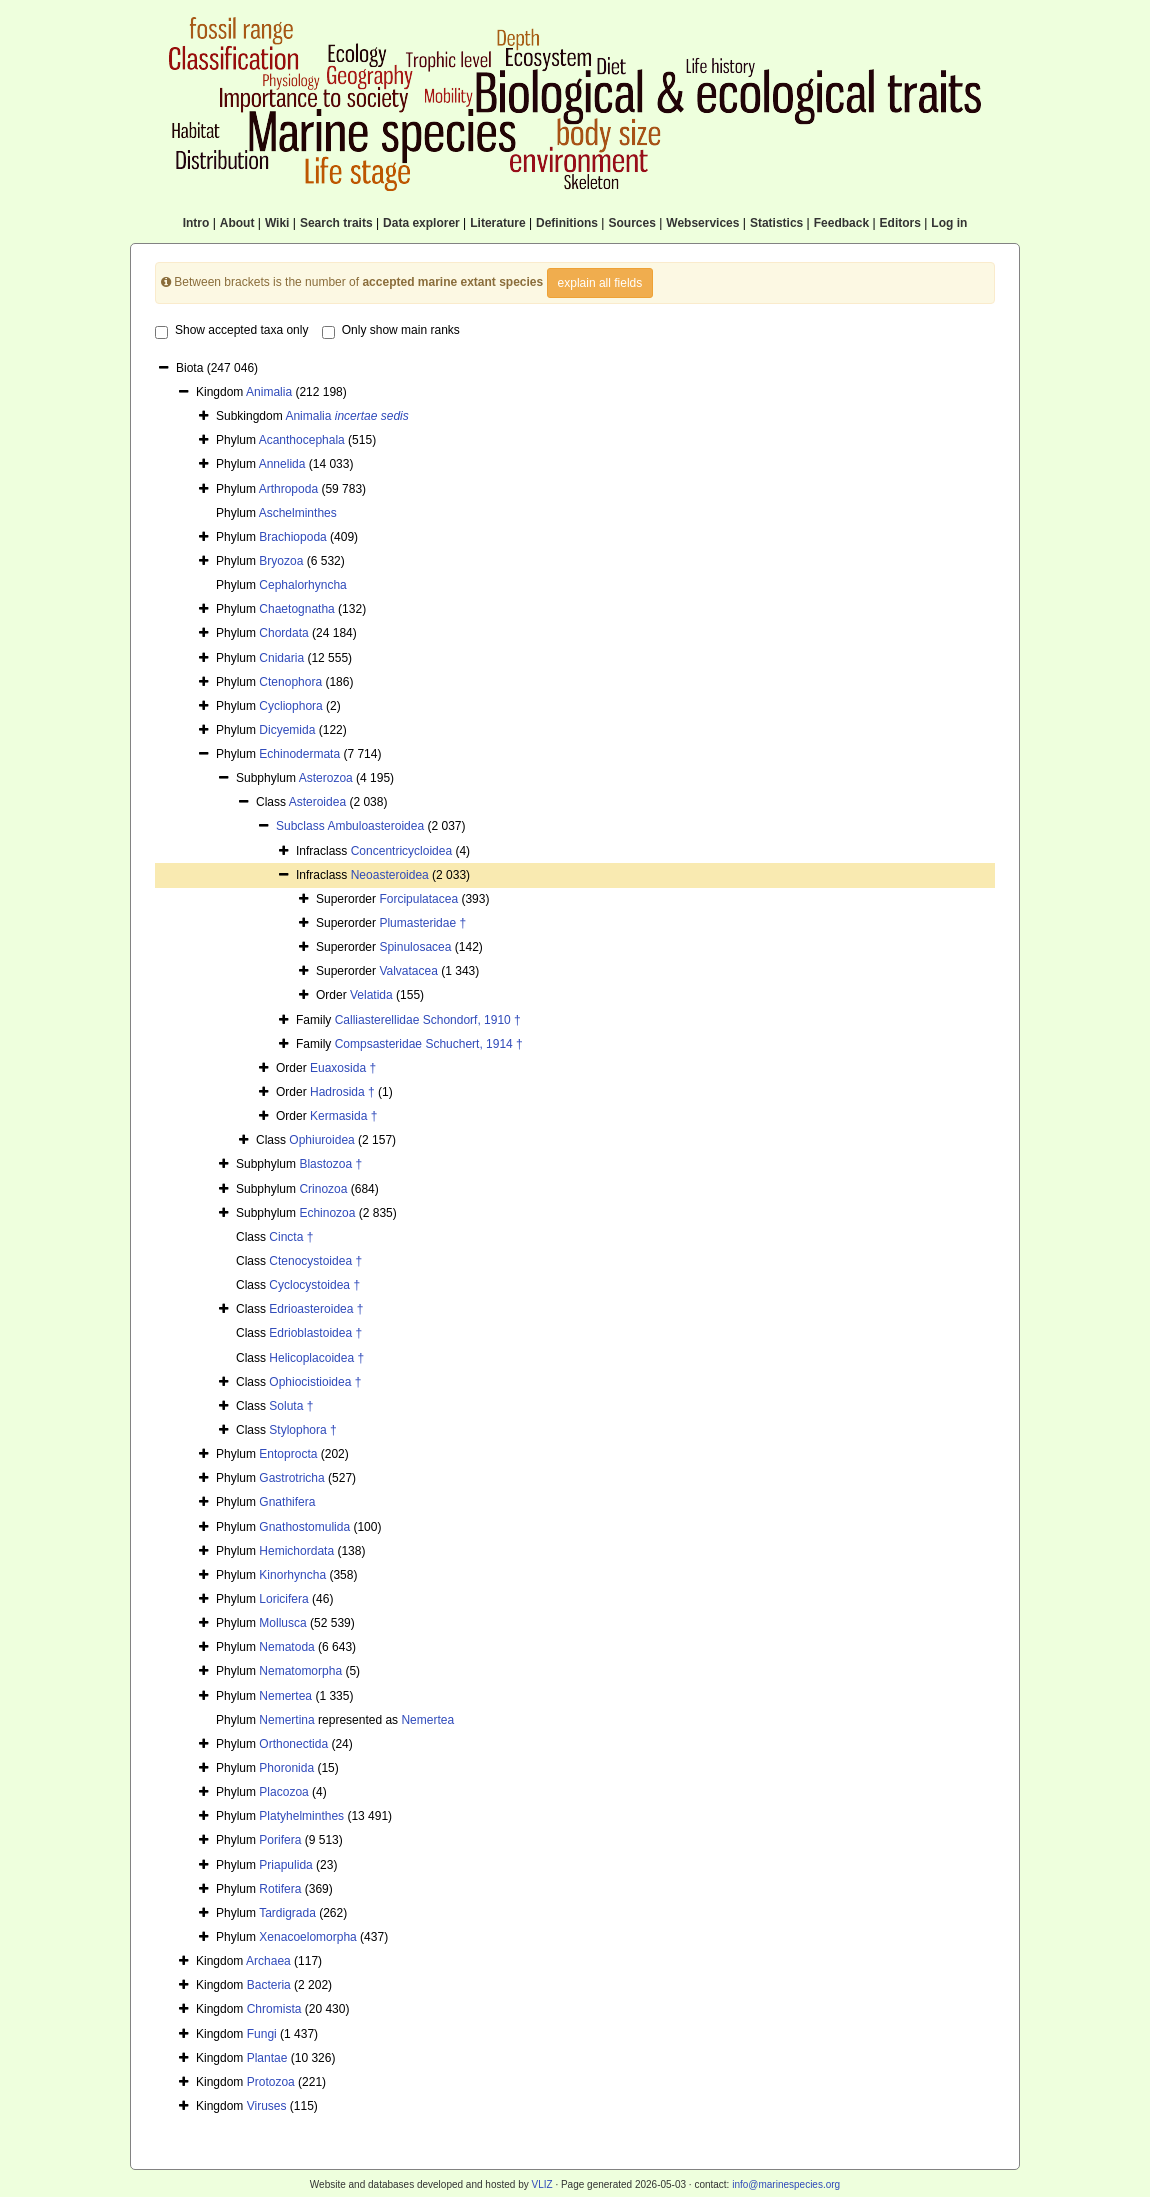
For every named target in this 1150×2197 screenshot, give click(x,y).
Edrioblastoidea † (315, 1333)
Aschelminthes (298, 513)
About (237, 223)
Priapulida (285, 1865)
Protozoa (271, 2082)
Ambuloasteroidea (375, 826)
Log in (949, 223)
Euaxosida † (343, 1068)
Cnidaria (281, 658)
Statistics (776, 223)
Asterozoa (326, 778)
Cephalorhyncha (302, 585)
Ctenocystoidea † (315, 1261)
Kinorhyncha (292, 1575)
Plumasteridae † (422, 923)
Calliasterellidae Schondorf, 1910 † (428, 1020)
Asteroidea (317, 802)
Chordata (283, 633)
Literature (497, 223)
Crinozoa (323, 1189)
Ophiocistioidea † (315, 1382)
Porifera (280, 1840)
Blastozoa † (330, 1164)
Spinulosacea (415, 947)
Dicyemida (287, 730)
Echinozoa (327, 1213)
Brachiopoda (292, 537)
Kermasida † (343, 1116)
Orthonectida (293, 1744)
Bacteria (269, 1985)
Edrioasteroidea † (316, 1309)
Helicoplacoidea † (316, 1358)
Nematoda (286, 1647)
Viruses (267, 2106)
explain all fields (600, 283)
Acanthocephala (302, 440)
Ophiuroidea (321, 1140)
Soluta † (291, 1406)
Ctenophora (290, 682)
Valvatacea (408, 971)
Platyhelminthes (301, 1816)
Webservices (702, 223)
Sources (631, 223)
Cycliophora (290, 706)
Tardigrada (287, 1913)
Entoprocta (288, 1454)
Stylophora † (302, 1430)
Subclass (301, 826)
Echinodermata (299, 754)
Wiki (277, 223)
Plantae (267, 2058)
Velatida (371, 995)
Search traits (336, 223)
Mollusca (282, 1623)
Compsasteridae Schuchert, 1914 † (429, 1044)
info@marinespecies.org (786, 2184)
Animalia (269, 392)
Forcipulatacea (418, 899)
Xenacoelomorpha (307, 1937)
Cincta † (291, 1237)
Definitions (567, 223)
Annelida (282, 464)
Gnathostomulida (304, 1527)
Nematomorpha (300, 1671)
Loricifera (283, 1599)
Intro (196, 223)
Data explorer (421, 223)
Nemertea (285, 1696)
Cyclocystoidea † (314, 1285)
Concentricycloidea (401, 851)
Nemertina (286, 1720)
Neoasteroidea (390, 875)
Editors (900, 223)
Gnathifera (287, 1502)
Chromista (274, 2009)
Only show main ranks (391, 331)
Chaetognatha (296, 609)
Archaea (268, 1961)
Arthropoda (288, 489)
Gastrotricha (291, 1478)
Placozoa (283, 1792)
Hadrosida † (342, 1092)
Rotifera (280, 1889)
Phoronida (286, 1768)
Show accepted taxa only (231, 331)
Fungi (262, 2034)
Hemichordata (296, 1551)
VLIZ (541, 2184)
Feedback (841, 223)
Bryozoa (281, 561)
